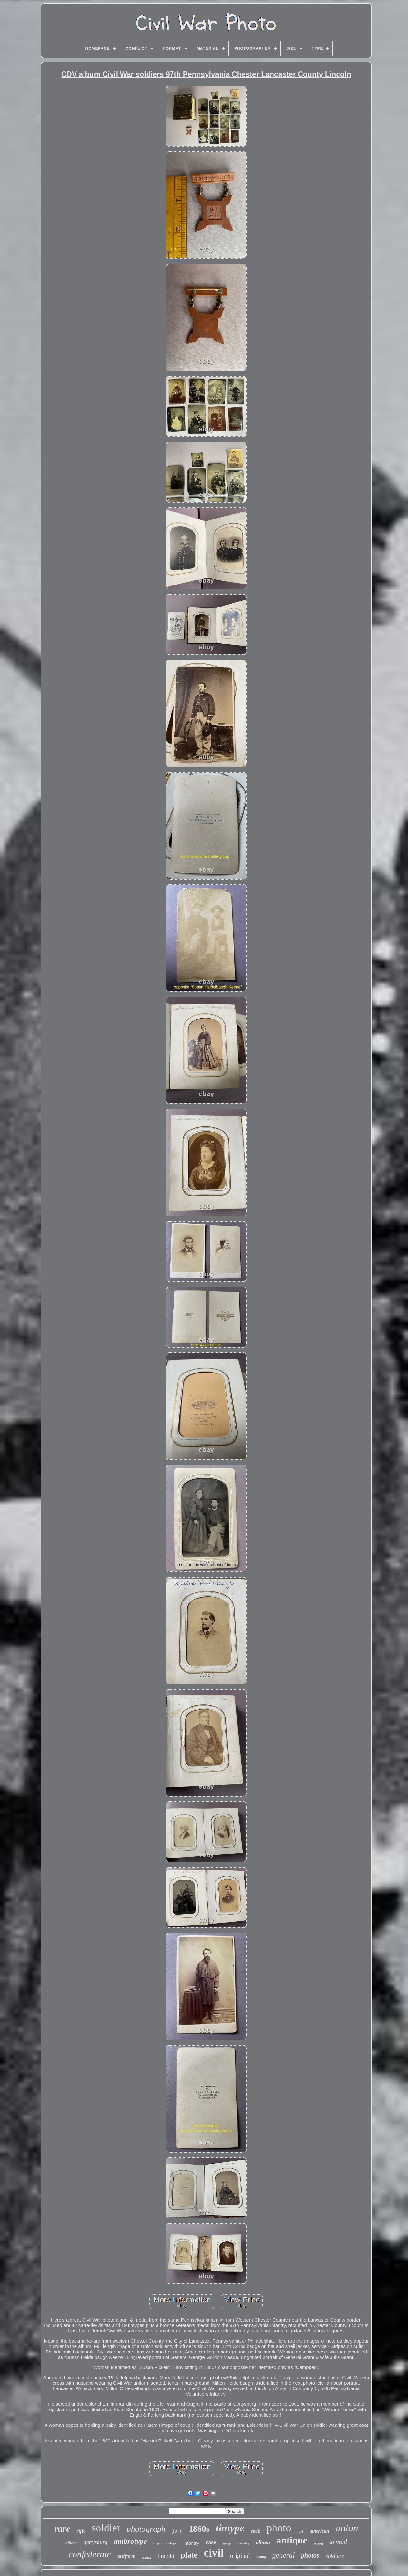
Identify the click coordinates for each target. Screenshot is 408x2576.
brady (226, 2544)
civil (214, 2553)
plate (189, 2554)
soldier (106, 2528)
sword (318, 2544)
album (263, 2542)
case (211, 2542)
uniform (126, 2556)
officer (71, 2543)
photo (278, 2528)
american (319, 2531)
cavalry (243, 2543)
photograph (146, 2529)
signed (146, 2557)
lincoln (165, 2555)
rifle (80, 2531)
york (255, 2531)
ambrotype (130, 2541)
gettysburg (95, 2542)
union (347, 2528)
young (261, 2557)
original (240, 2555)
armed (338, 2541)
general (283, 2555)
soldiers (334, 2556)
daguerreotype (165, 2543)
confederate (90, 2554)
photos (310, 2555)
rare (62, 2528)
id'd (300, 2531)
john (177, 2531)
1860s (199, 2529)
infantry (191, 2543)
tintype (230, 2528)
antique (291, 2540)
